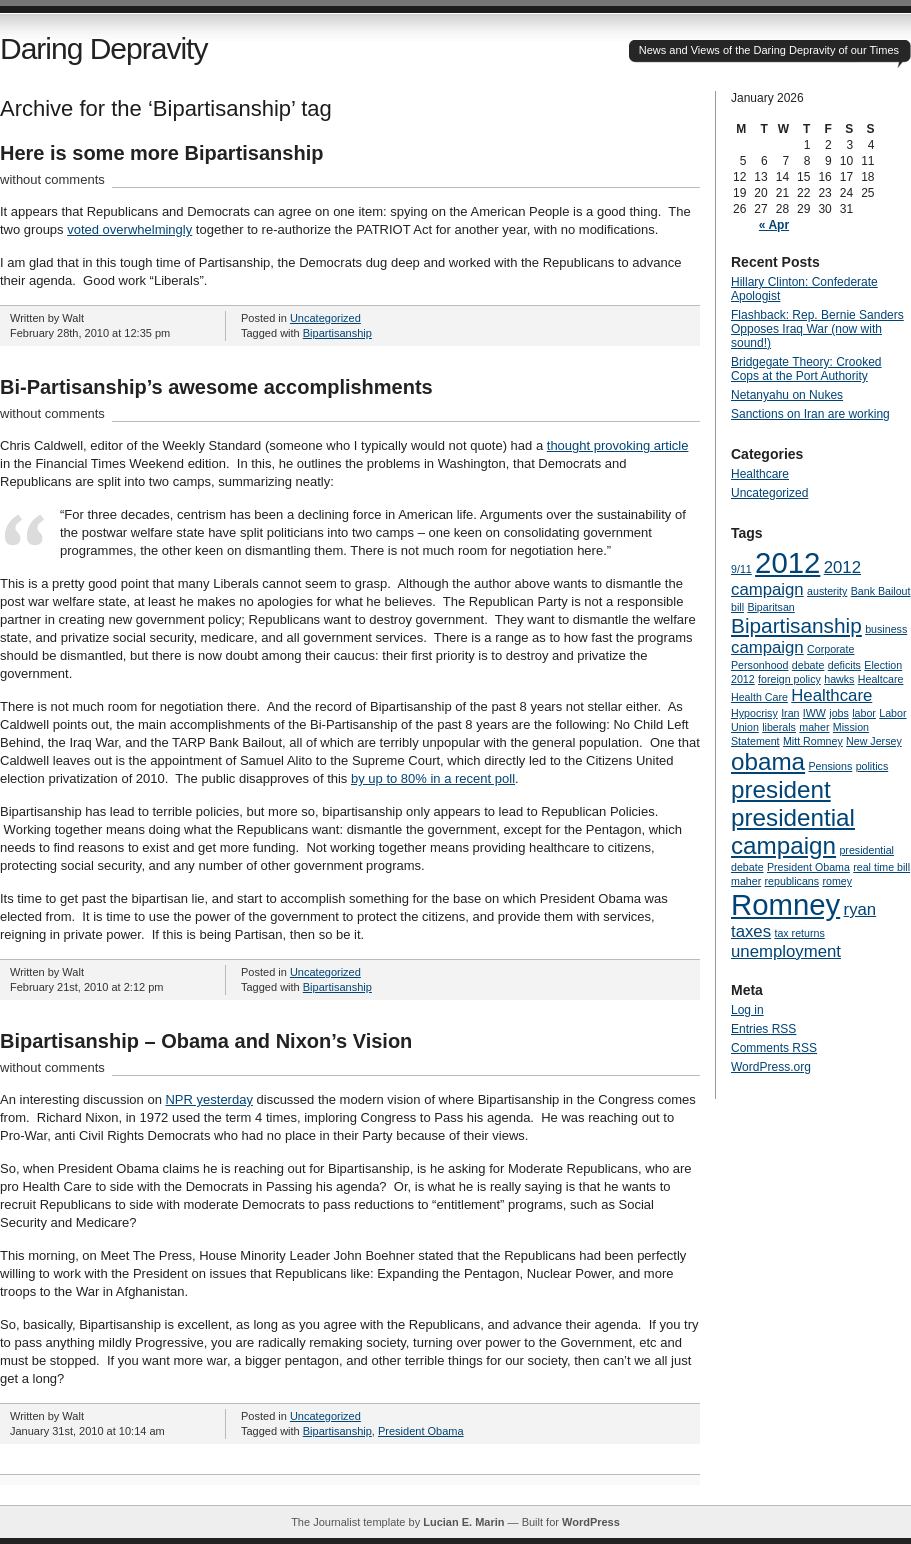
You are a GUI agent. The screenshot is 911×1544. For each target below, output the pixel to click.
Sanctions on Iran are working (810, 414)
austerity (827, 591)
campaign (767, 647)
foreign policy (789, 679)
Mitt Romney (813, 741)
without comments (52, 179)
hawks (839, 679)
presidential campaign (793, 831)
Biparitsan (770, 607)
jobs (839, 713)
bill (737, 607)
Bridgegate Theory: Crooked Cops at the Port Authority (806, 369)
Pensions (830, 766)
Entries (763, 1029)
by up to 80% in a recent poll (433, 778)
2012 (787, 562)
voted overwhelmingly (129, 229)
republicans (792, 881)
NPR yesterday (208, 1099)
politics (872, 766)
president (781, 789)
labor (864, 713)
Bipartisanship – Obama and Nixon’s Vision (206, 1041)
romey (837, 881)
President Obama (421, 1431)
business (886, 629)
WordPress (591, 1522)
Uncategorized (325, 318)
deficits (844, 665)
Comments (774, 1048)
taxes (751, 931)
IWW (814, 713)
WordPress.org (771, 1067)
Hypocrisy (754, 713)
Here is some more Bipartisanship (161, 153)
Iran (790, 713)
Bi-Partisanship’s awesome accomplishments (216, 387)
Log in (747, 1010)
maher (814, 727)
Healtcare (881, 679)
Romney (785, 904)
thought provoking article (618, 445)
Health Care (759, 697)
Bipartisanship (337, 333)
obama (768, 761)
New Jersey (874, 741)
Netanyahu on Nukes (787, 395)
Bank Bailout (881, 591)
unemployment (786, 951)
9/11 (741, 569)
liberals (779, 727)
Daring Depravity (103, 48)
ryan (860, 909)
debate (808, 665)
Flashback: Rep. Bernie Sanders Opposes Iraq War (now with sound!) (817, 329)
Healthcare (760, 474)
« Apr (774, 225)
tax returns (799, 933)
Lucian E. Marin (463, 1522)
